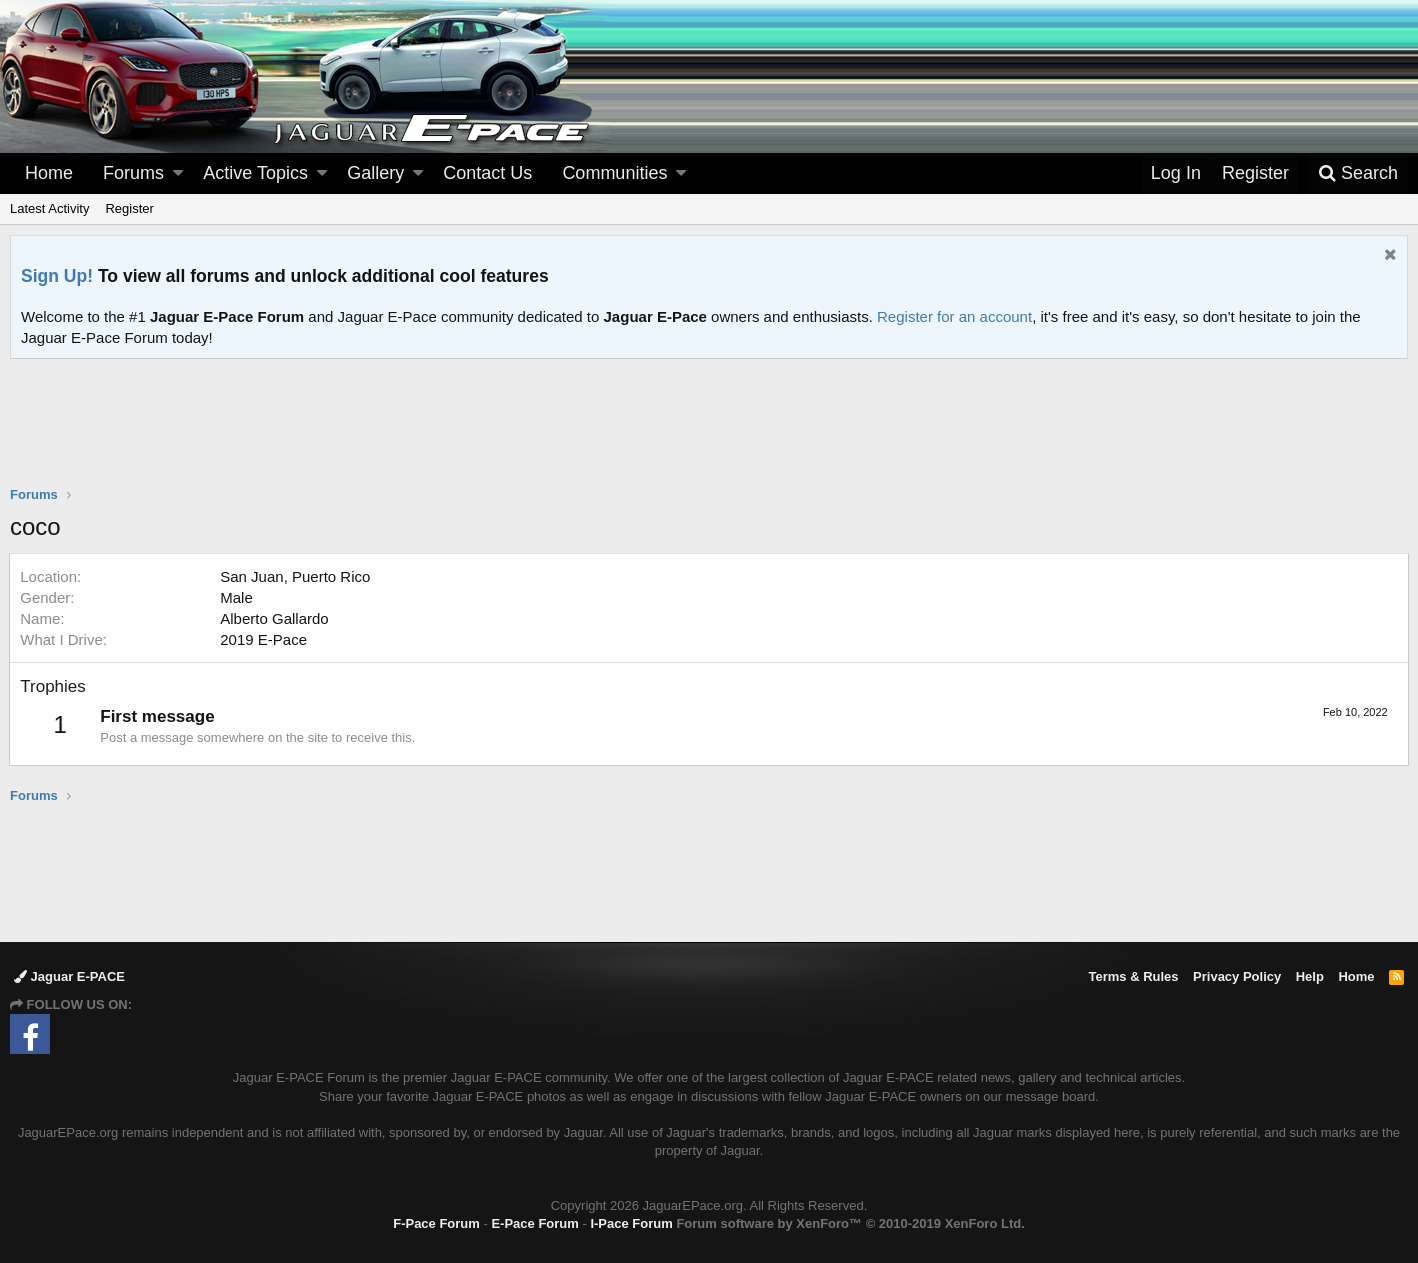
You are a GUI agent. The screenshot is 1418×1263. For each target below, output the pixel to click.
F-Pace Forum (436, 1223)
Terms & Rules (1133, 976)
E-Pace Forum (534, 1223)
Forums (133, 173)
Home (49, 173)
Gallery (375, 173)
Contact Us (487, 173)
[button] (178, 173)
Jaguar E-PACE (69, 976)
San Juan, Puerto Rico (296, 576)
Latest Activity (49, 208)
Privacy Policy (1237, 976)
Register (129, 208)
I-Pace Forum (631, 1223)
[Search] (1358, 173)
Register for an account (954, 316)
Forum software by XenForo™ (850, 1223)
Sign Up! (57, 276)
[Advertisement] (709, 435)
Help (1310, 976)
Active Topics (255, 173)
